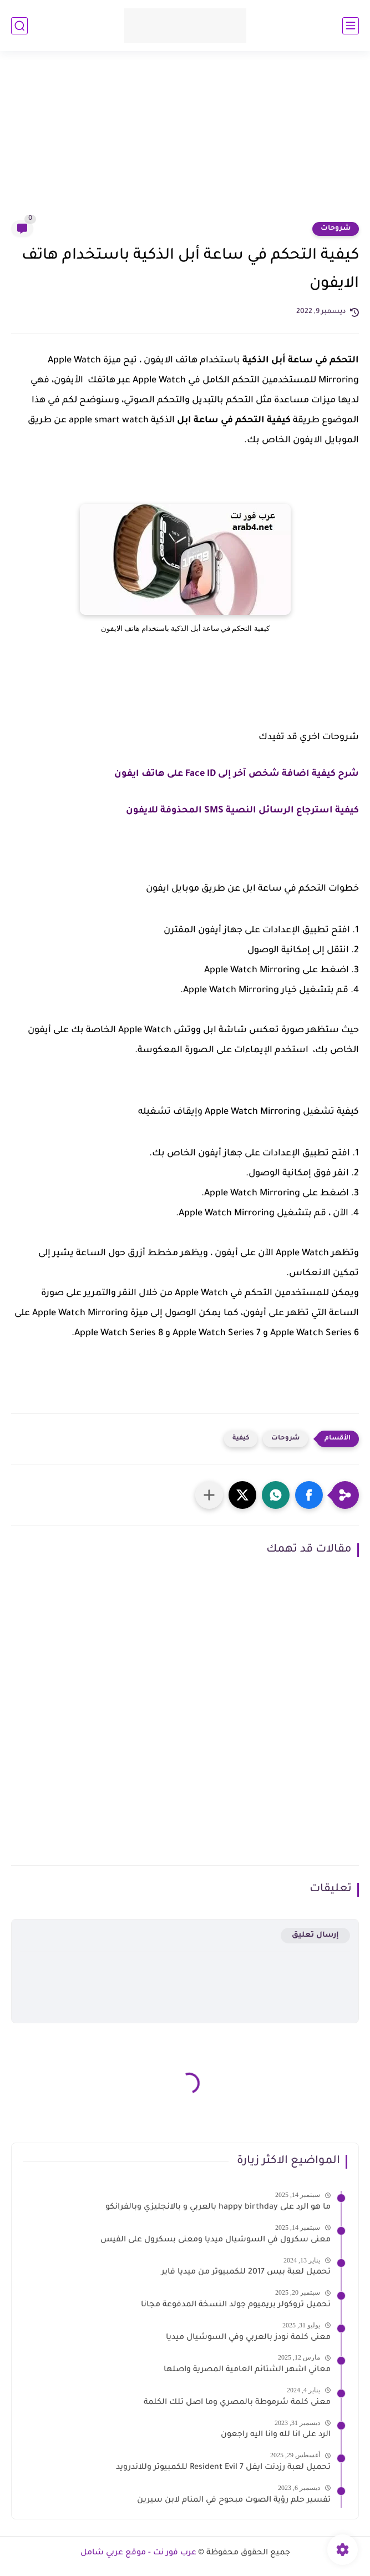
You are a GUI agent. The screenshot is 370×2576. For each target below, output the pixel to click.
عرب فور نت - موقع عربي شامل (138, 2553)
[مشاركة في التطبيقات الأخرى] (209, 1495)
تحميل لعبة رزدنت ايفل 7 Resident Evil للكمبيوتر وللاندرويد (223, 2467)
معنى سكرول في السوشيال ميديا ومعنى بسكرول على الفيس (215, 2240)
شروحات (336, 229)
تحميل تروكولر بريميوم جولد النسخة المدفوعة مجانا (236, 2305)
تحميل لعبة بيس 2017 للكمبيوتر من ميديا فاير (246, 2272)
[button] (309, 1495)
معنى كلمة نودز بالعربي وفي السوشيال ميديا (248, 2337)
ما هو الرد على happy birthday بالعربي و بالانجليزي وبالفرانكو (218, 2207)
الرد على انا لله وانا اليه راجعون (276, 2435)
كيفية (240, 1438)
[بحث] (19, 25)
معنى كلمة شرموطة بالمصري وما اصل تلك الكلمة (237, 2402)
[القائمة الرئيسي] (350, 25)
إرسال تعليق (315, 1935)
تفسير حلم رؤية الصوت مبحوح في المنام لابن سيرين (234, 2500)
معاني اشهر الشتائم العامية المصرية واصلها (247, 2370)
